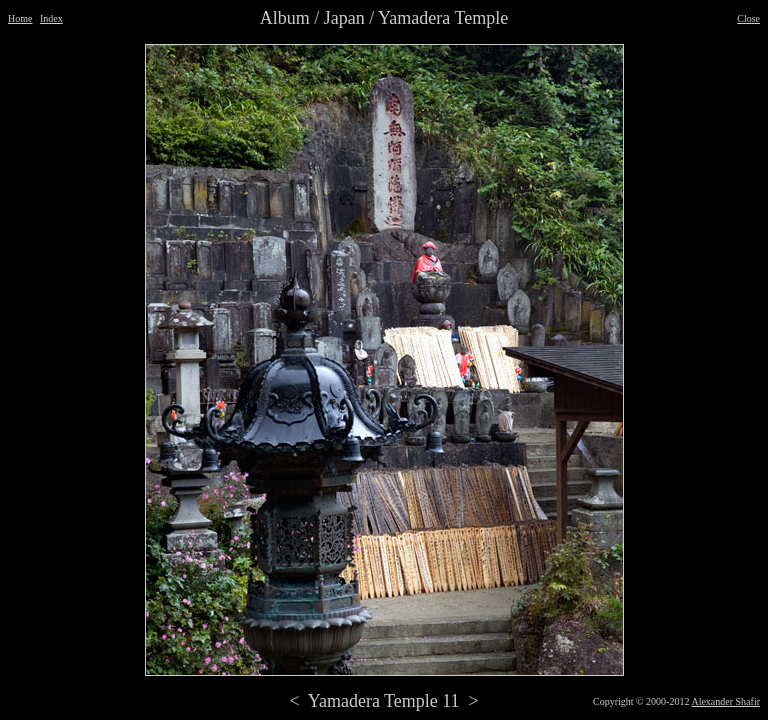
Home (20, 18)
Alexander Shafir (725, 701)
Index (51, 18)
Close (748, 18)
